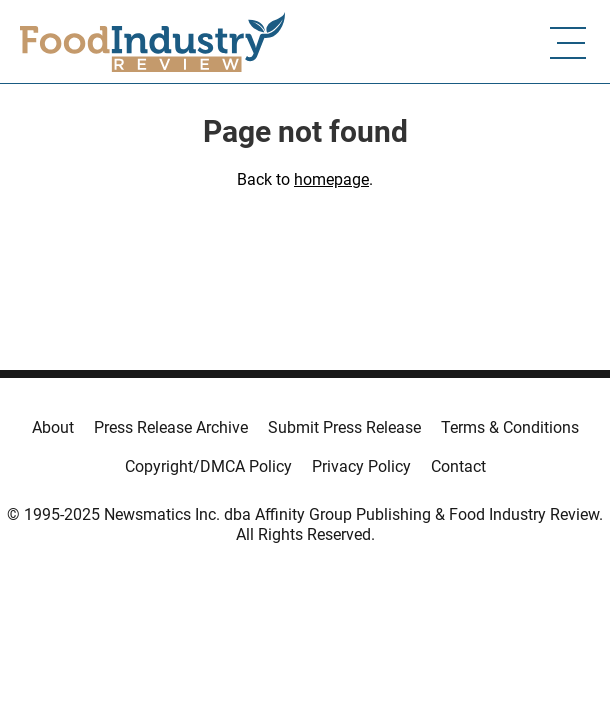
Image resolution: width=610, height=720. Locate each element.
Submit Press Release (344, 427)
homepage (331, 179)
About (53, 427)
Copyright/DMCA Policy (208, 466)
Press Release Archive (171, 427)
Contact (458, 466)
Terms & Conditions (510, 427)
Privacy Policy (361, 466)
